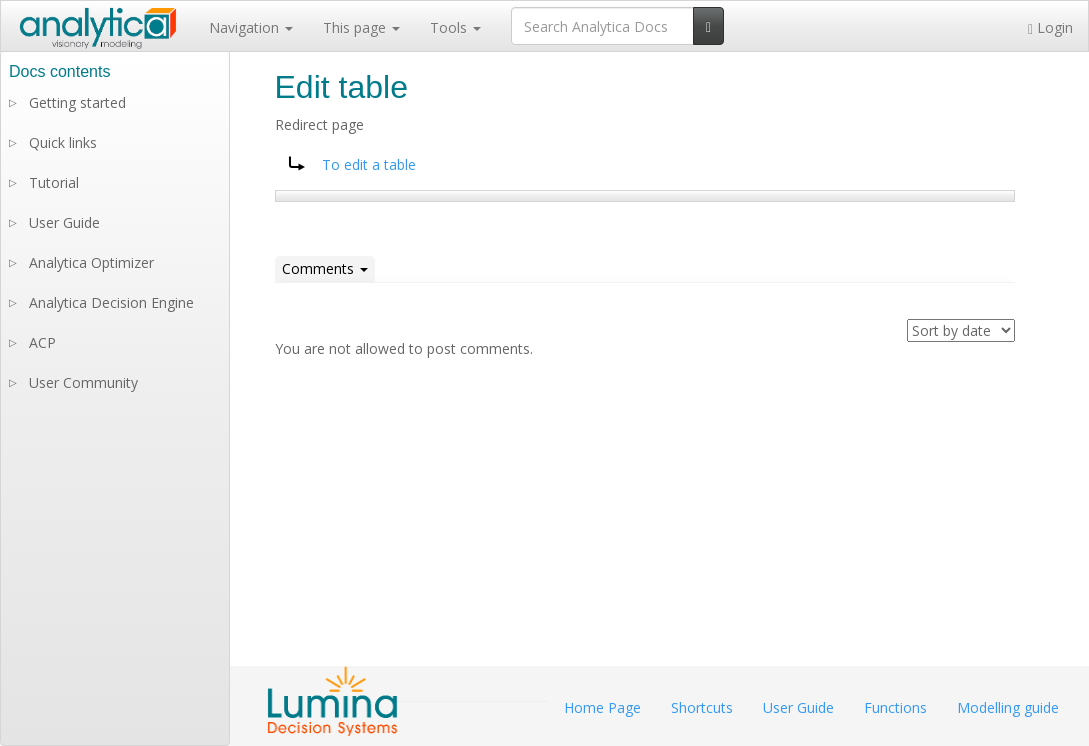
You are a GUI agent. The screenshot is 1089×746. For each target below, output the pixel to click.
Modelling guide (1008, 707)
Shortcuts (702, 707)
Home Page (602, 707)
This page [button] (361, 27)
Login (1050, 27)
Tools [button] (455, 27)
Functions (895, 707)
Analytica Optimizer (91, 262)
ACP (42, 342)
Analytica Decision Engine (111, 302)
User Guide (64, 222)
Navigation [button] (251, 27)
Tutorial (54, 182)
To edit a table (369, 164)
